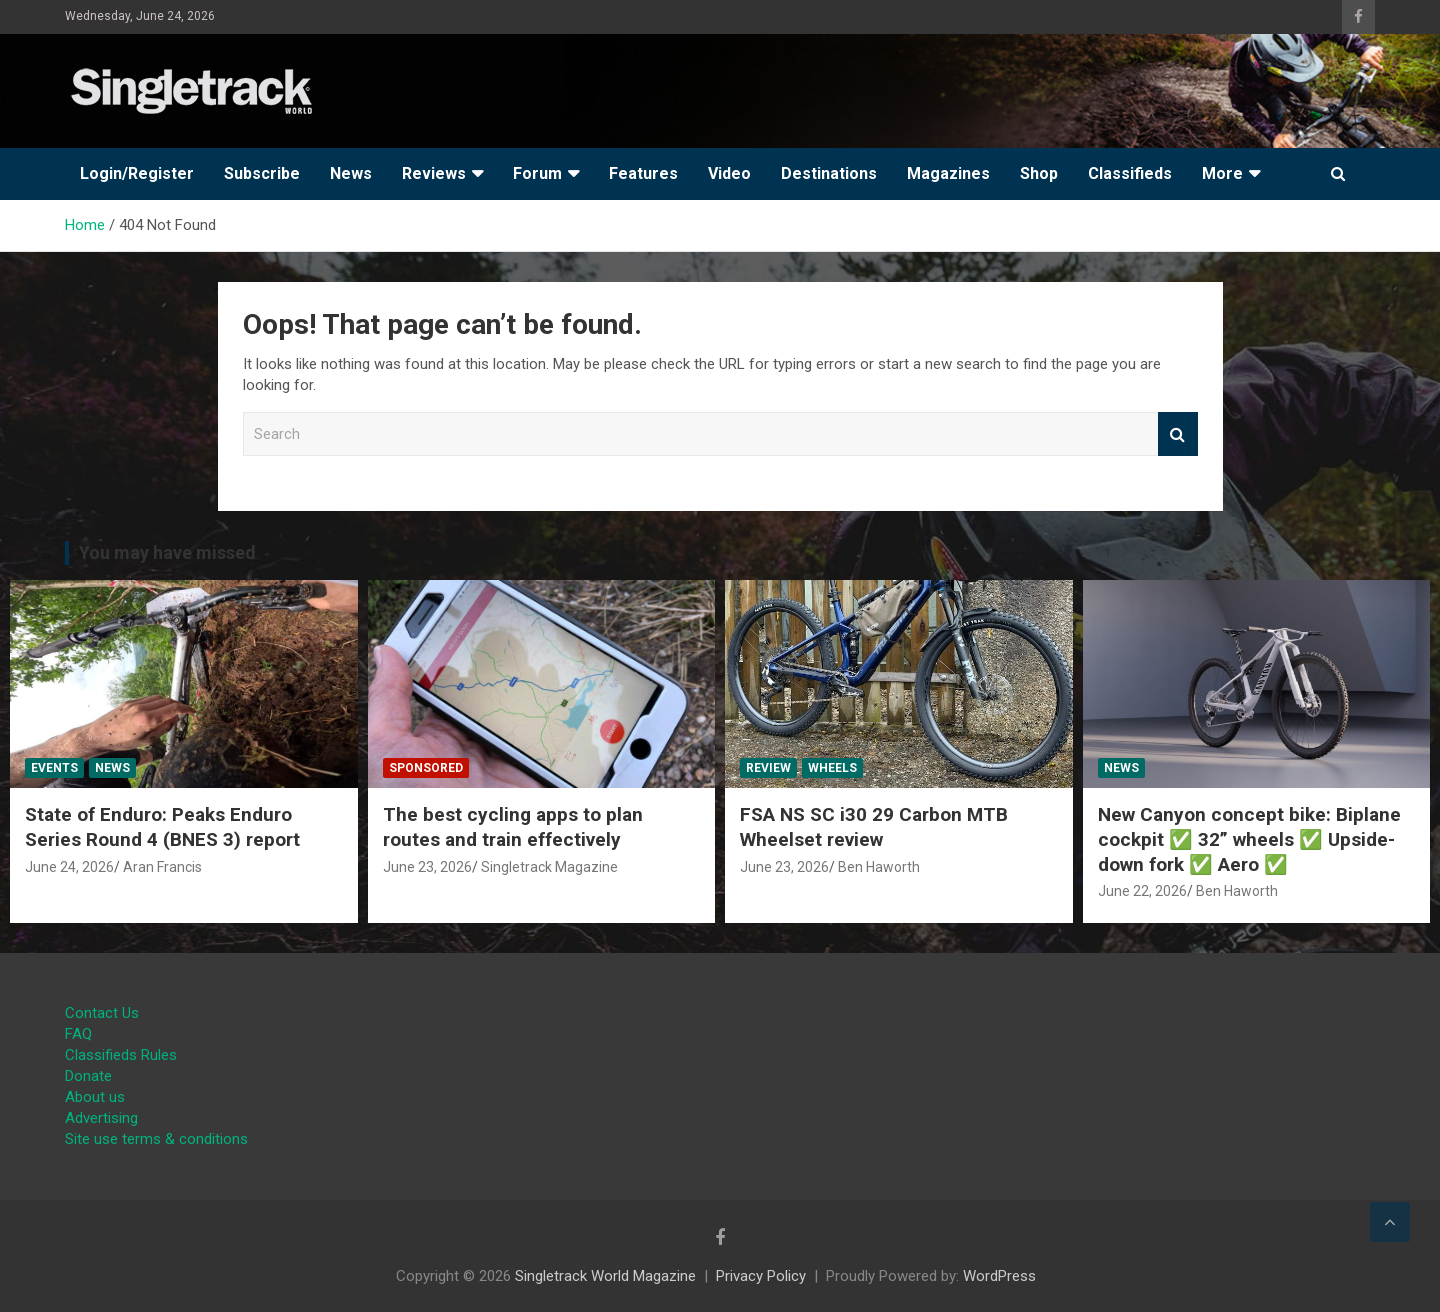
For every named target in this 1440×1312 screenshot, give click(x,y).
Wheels (832, 768)
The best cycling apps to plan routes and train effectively (513, 827)
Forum (537, 173)
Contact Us (102, 1013)
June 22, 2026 (1142, 891)
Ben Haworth (879, 867)
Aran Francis (162, 867)
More (1222, 173)
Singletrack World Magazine (605, 1276)
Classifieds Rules (121, 1055)
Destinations (829, 173)
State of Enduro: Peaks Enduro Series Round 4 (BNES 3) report (162, 827)
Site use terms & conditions (156, 1139)
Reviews (434, 173)
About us (95, 1097)
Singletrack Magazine (549, 867)
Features (643, 173)
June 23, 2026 (427, 867)
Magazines (948, 173)
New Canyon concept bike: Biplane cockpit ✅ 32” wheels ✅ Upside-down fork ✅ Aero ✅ (1249, 839)
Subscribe (262, 173)
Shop (1039, 173)
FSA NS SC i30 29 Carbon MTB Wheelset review (874, 827)
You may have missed (167, 552)
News (351, 173)
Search (1178, 434)
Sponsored (426, 768)
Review (768, 768)
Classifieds (1130, 173)
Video (729, 173)
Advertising (101, 1118)
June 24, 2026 (69, 867)
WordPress (999, 1276)
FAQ (78, 1034)
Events (54, 768)
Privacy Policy (761, 1276)
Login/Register (137, 173)
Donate (88, 1076)
